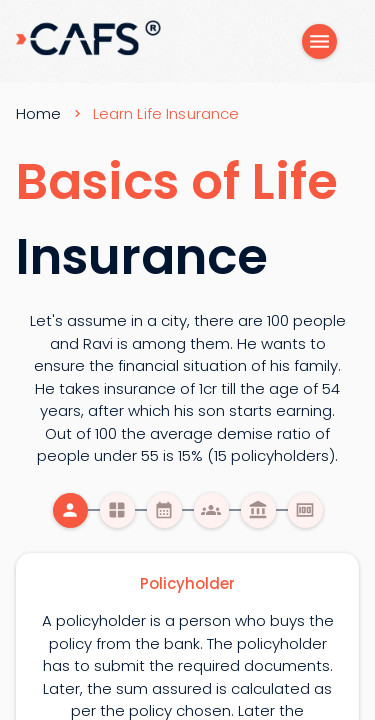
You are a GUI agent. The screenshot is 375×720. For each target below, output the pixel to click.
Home (39, 113)
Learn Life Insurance (166, 113)
